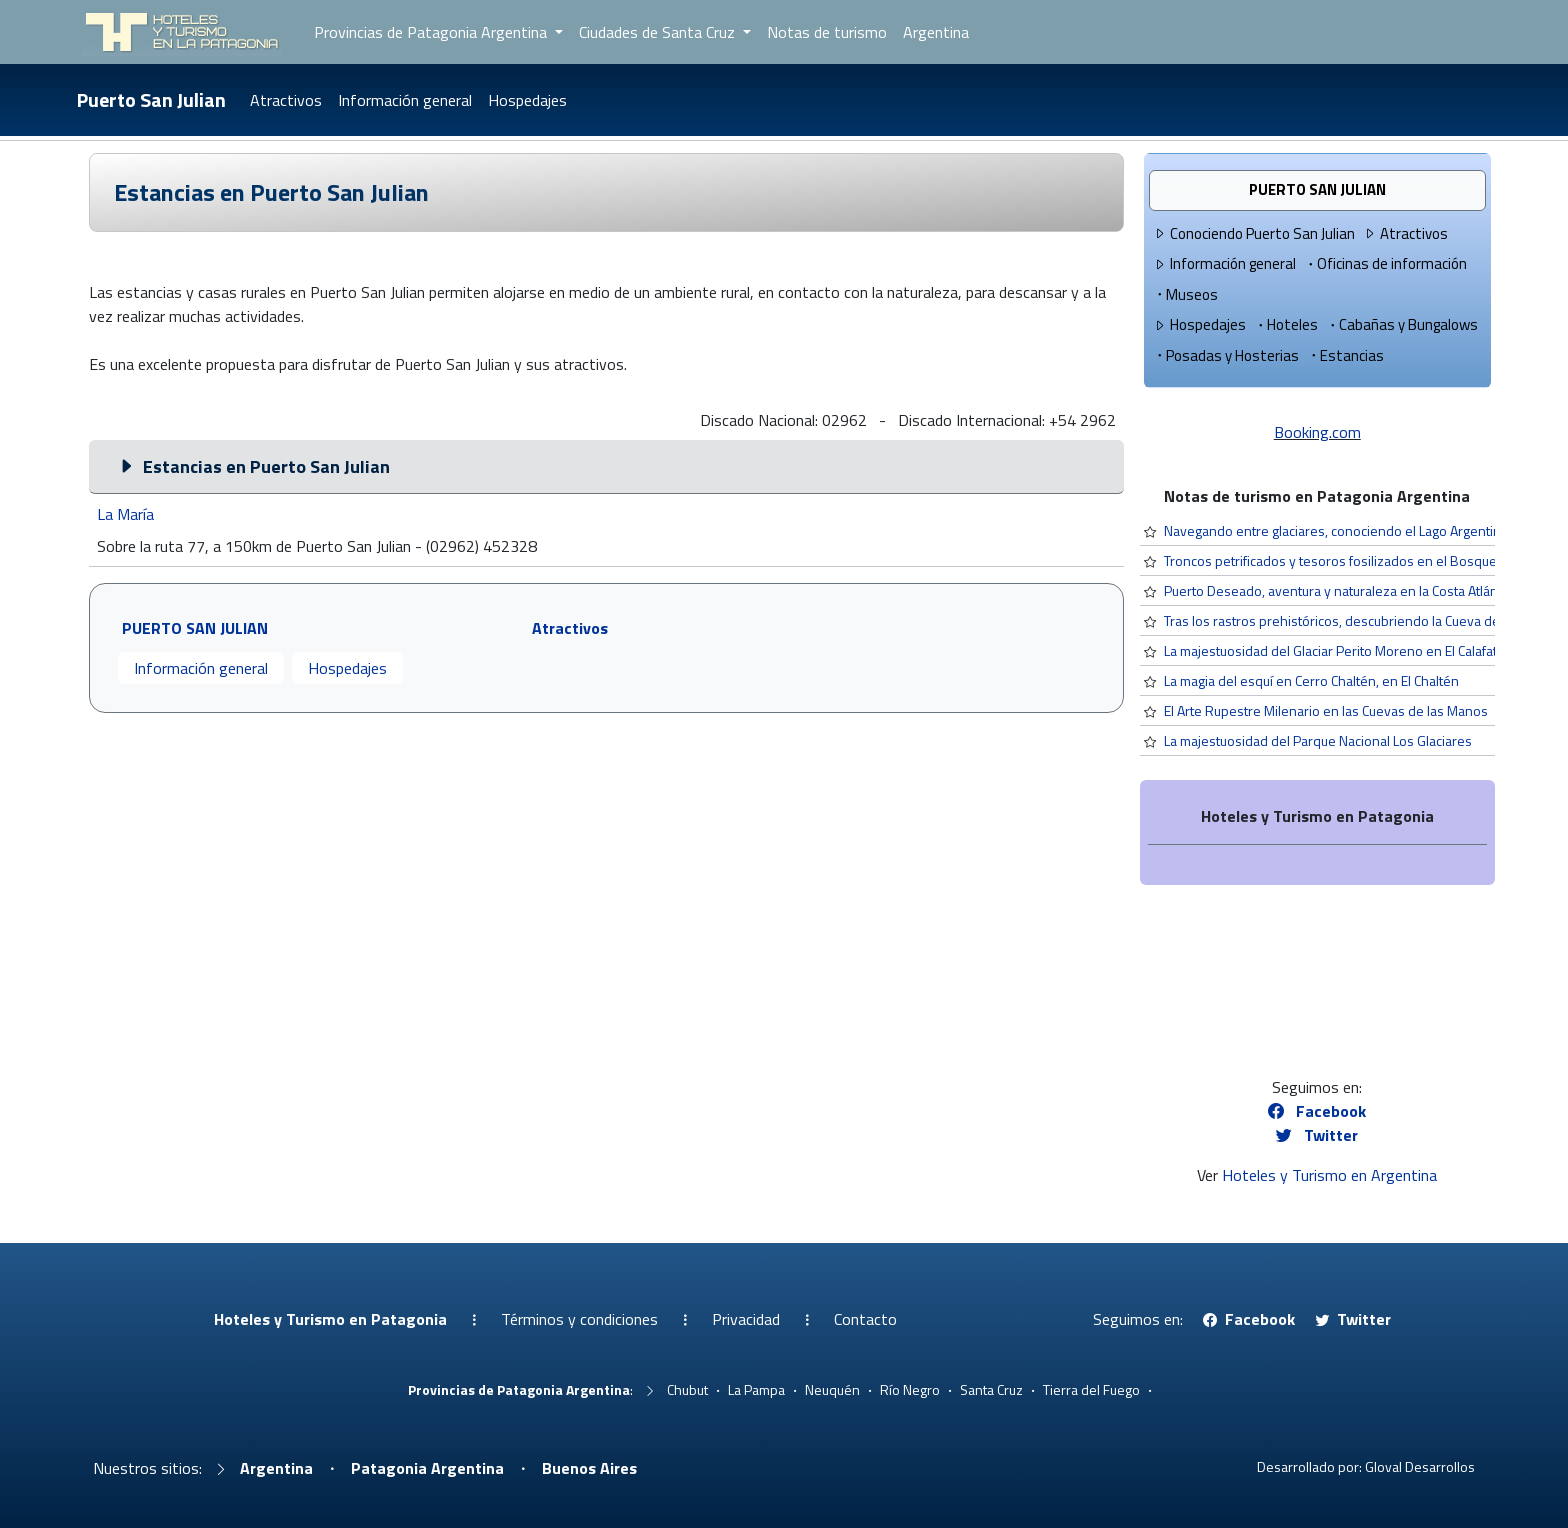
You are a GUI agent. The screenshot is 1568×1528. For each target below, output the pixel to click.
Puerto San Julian (151, 99)
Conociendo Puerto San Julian (1254, 233)
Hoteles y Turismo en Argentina (1329, 1175)
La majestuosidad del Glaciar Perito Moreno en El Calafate (1334, 650)
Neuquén (832, 1389)
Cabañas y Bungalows (1402, 324)
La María (125, 514)
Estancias (1345, 355)
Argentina (936, 32)
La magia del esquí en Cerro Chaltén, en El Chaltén (1311, 680)
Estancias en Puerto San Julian (271, 192)
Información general (405, 100)
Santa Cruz (991, 1389)
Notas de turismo (827, 32)
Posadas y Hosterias (1226, 355)
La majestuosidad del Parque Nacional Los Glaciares (1318, 740)
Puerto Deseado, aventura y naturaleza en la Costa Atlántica (1341, 590)
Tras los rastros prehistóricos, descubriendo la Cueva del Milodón (1359, 620)
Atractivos (286, 100)
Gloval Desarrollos (1420, 1466)
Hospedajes (527, 100)
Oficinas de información (1385, 263)
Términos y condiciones (579, 1319)
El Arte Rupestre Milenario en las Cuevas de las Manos (1326, 710)
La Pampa (756, 1389)
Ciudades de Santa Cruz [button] (659, 32)
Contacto (865, 1319)
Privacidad (746, 1319)
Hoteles (1286, 324)
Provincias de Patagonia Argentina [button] (432, 32)
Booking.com (1317, 432)
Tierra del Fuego (1091, 1389)
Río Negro (910, 1389)
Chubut (687, 1389)
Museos (1185, 294)
